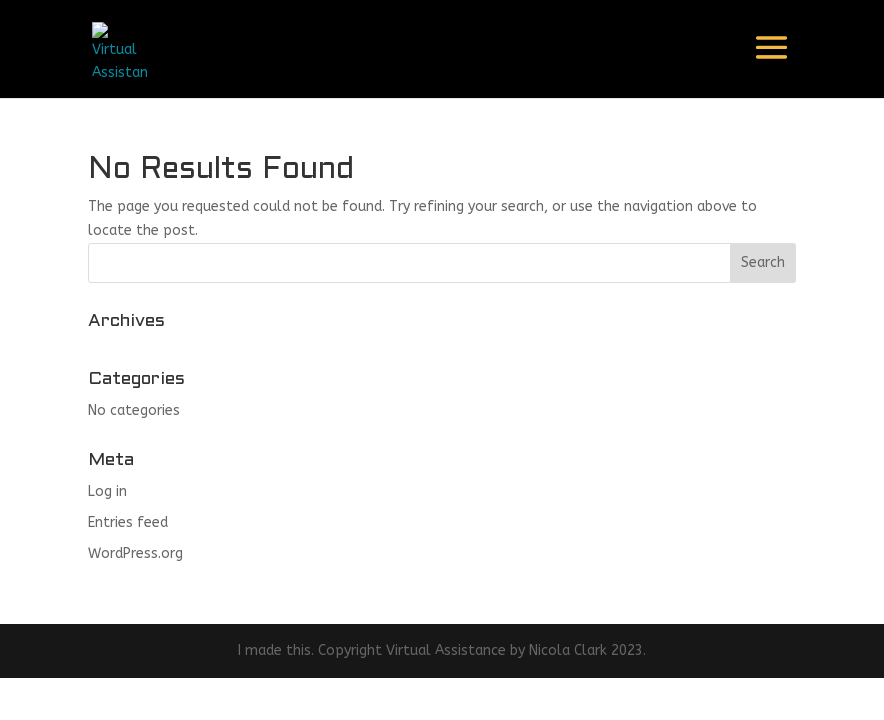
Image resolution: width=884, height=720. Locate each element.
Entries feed (128, 522)
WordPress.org (135, 553)
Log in (107, 491)
